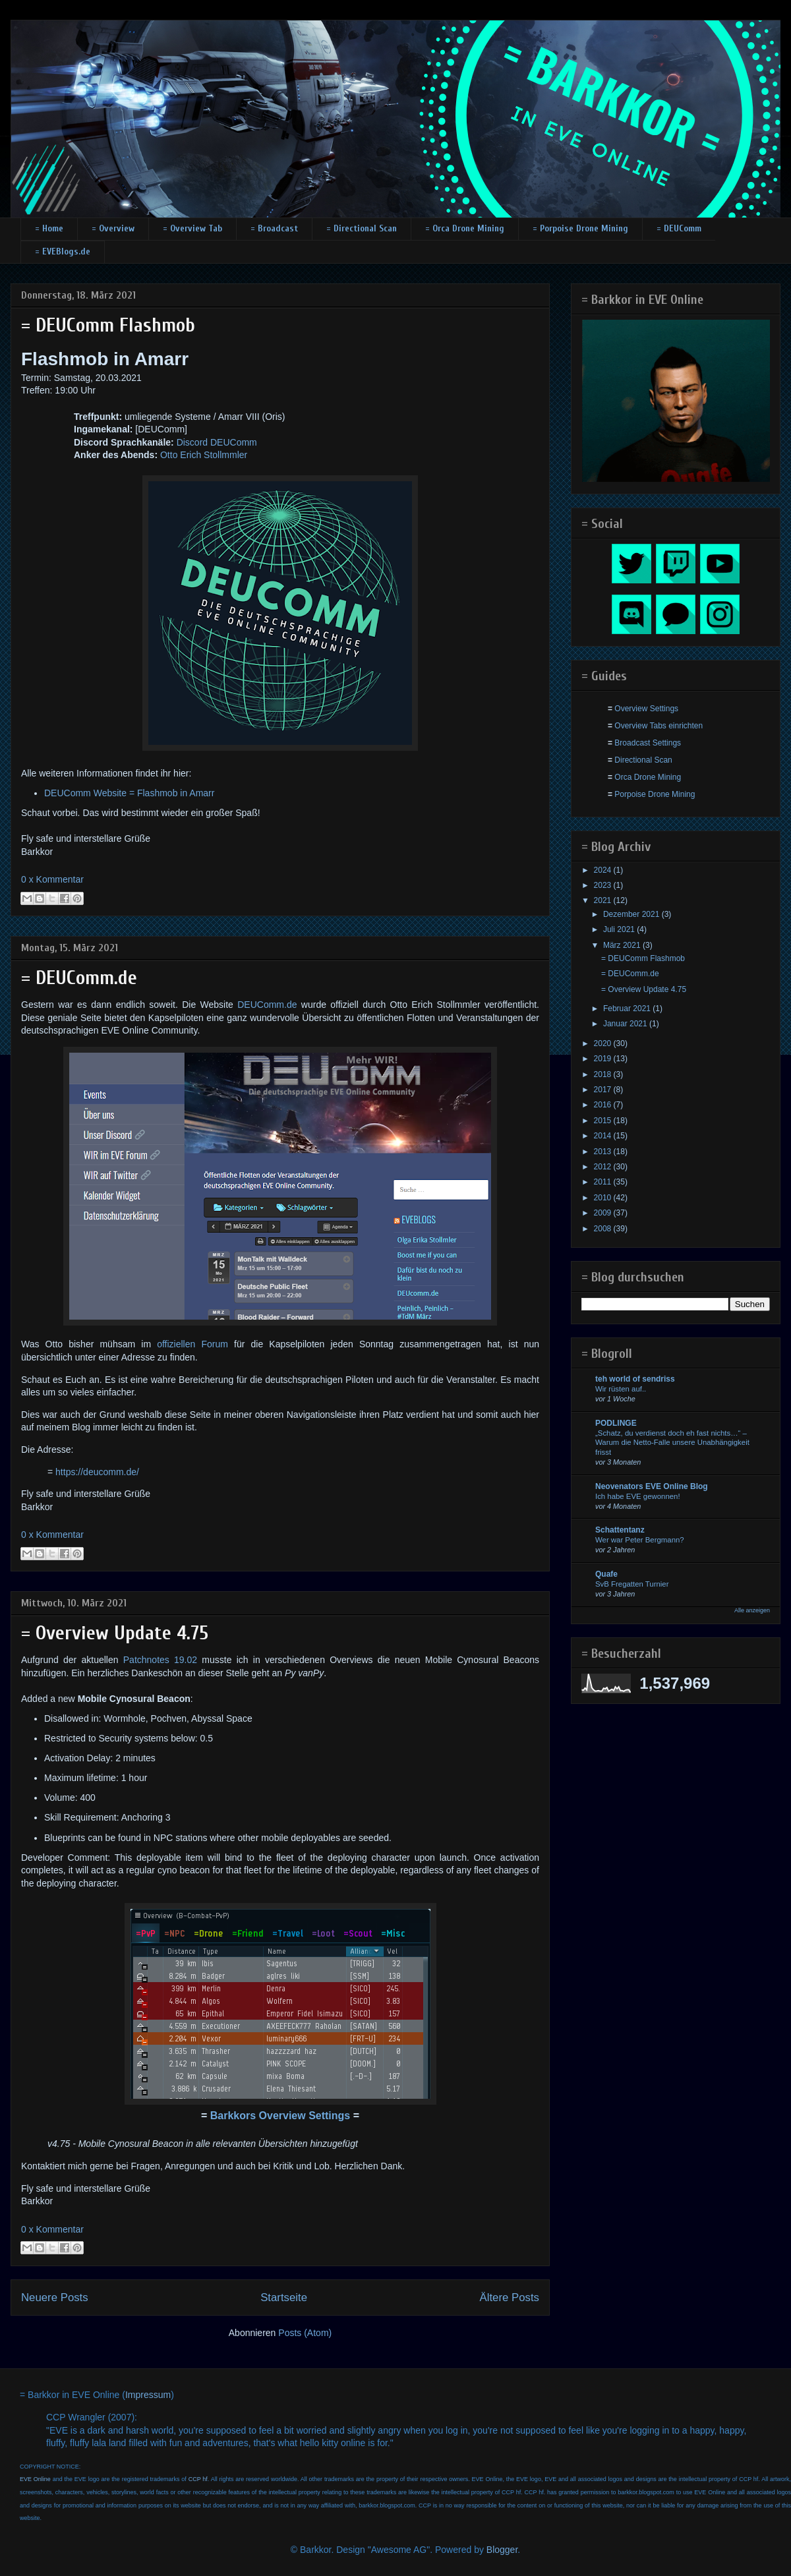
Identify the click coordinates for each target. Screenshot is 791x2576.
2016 (604, 1104)
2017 (604, 1089)
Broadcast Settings (647, 742)
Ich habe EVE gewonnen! (637, 1496)
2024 (604, 870)
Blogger (501, 2549)
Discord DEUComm (217, 442)
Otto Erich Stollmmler (203, 455)
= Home (49, 228)
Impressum (148, 2394)
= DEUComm (679, 228)
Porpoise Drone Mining (654, 794)
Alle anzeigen (752, 1610)
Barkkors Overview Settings (280, 2115)
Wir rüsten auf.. (620, 1389)
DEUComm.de (267, 1004)
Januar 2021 (626, 1023)
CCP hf (198, 2479)
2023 (604, 885)
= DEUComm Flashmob (108, 325)
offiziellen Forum (192, 1344)
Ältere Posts (509, 2297)
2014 (604, 1135)
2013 (604, 1151)
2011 (604, 1181)
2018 (604, 1074)
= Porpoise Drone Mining (580, 228)
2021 (604, 900)
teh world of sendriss (635, 1379)
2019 (604, 1058)
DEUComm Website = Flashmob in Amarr (129, 793)
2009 (604, 1212)
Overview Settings (646, 708)
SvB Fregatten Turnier (631, 1584)
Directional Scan (643, 760)
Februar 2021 (628, 1008)
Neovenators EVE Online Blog (651, 1486)
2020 (604, 1043)
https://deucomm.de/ (97, 1472)
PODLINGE (616, 1423)
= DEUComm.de (79, 977)
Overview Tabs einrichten (658, 725)
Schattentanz (620, 1530)
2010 (604, 1197)
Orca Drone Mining (647, 777)
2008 (604, 1228)
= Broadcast (274, 228)
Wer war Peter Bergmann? (639, 1540)
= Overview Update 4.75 (114, 1633)
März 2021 (623, 945)
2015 (604, 1120)
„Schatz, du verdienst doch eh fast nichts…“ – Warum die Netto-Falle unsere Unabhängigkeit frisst (672, 1443)
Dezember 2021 (632, 914)
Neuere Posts (54, 2297)
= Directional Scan (361, 228)
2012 (604, 1166)
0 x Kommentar (52, 879)
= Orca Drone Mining (464, 228)
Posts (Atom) (305, 2332)
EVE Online (35, 2479)
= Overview (113, 228)
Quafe (606, 1574)
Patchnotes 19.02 (160, 1659)
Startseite (283, 2297)
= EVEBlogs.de (62, 251)
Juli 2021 (620, 929)
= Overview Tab (192, 228)
